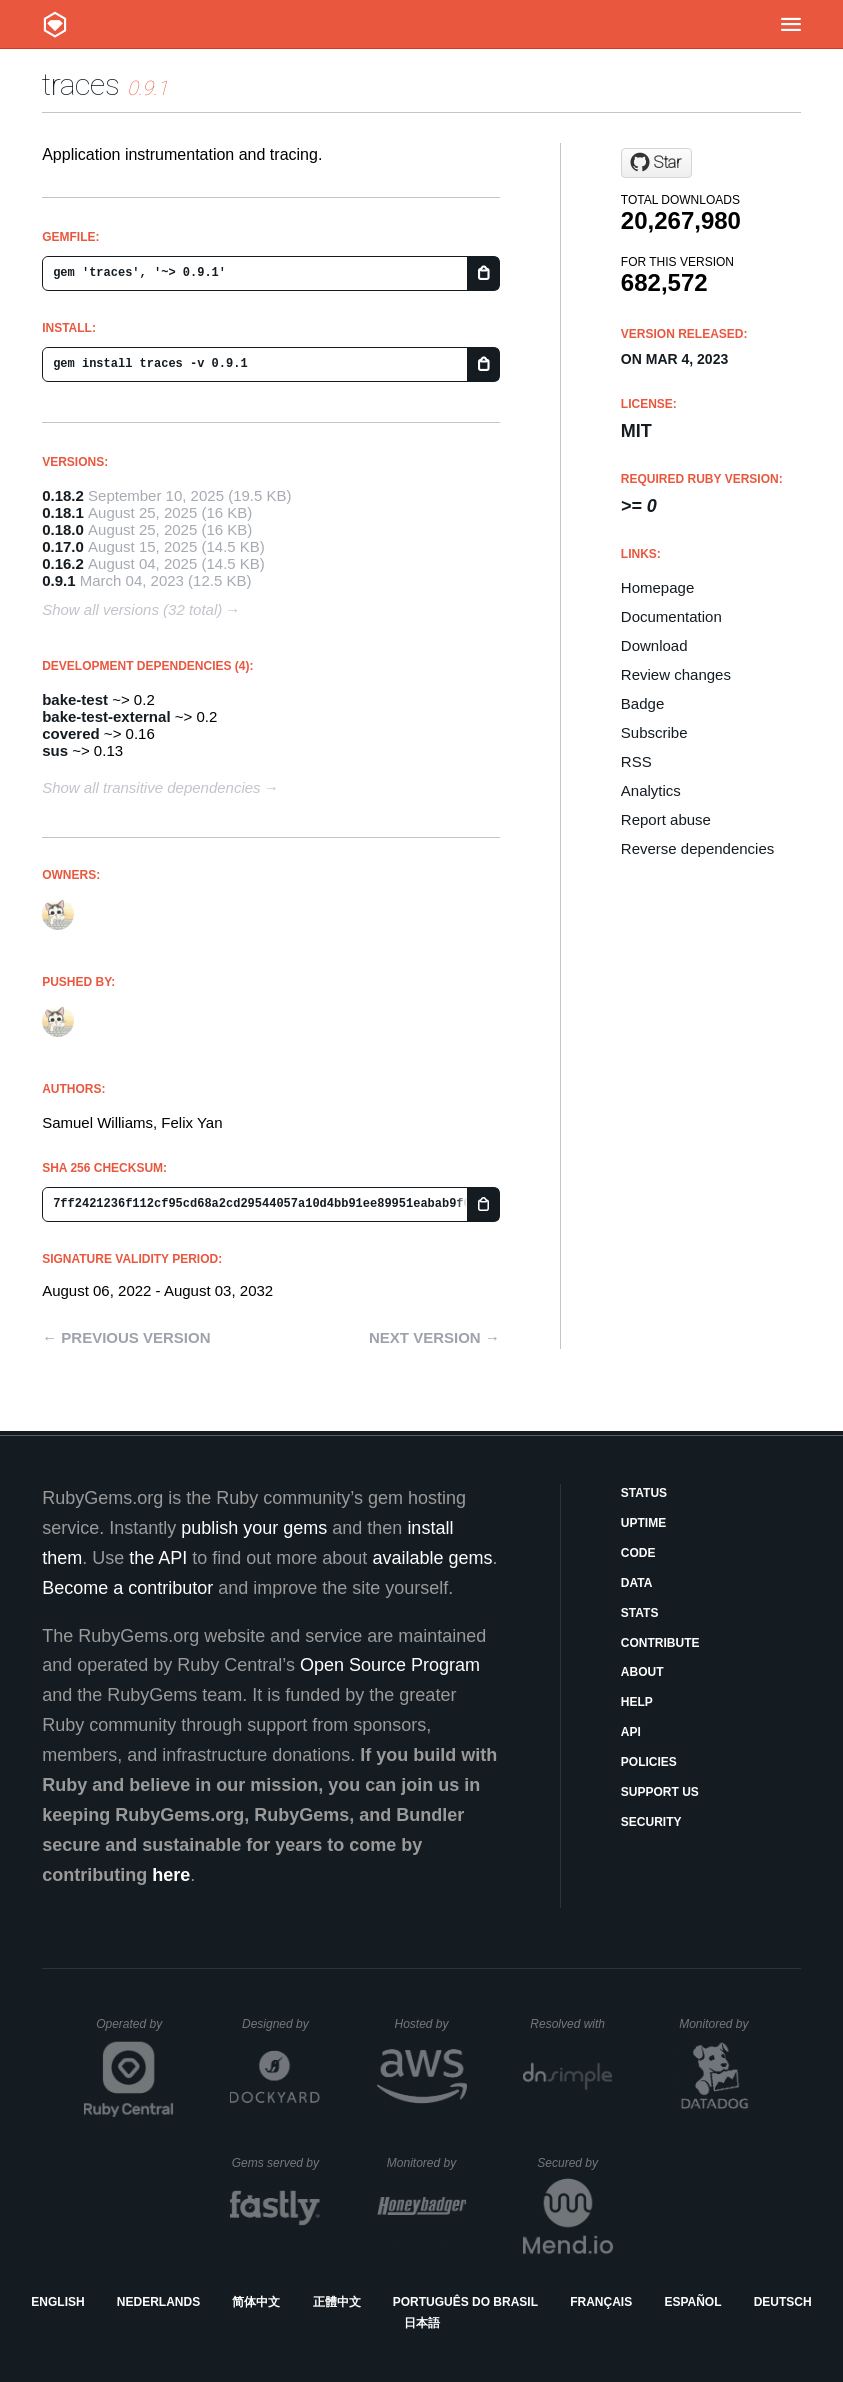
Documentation (671, 616)
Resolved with (571, 2024)
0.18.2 (63, 495)
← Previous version (126, 1337)
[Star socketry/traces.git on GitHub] (656, 163)
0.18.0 (63, 529)
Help (637, 1702)
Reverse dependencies (697, 848)
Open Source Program (390, 1665)
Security (651, 1822)
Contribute (660, 1643)
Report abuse (666, 819)
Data (637, 1583)
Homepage (657, 587)
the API (158, 1558)
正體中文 (337, 2302)
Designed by (281, 2024)
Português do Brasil (465, 2302)
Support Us (660, 1792)
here (171, 1875)
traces (81, 84)
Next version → (434, 1337)
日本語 (422, 2323)
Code (638, 1553)
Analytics (651, 790)
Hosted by (430, 2024)
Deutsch (783, 2302)
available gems (432, 1558)
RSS (636, 761)
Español (692, 2302)
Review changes (676, 674)
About (642, 1672)
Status (644, 1493)
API (631, 1732)
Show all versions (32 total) (132, 609)
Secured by (574, 2163)
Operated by (135, 2031)
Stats (640, 1613)
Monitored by (719, 2024)
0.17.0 (63, 546)
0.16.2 (63, 563)
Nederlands (158, 2302)
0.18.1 (63, 512)
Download (654, 645)
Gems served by (276, 2163)
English (57, 2302)
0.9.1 (58, 580)
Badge (642, 703)
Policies (649, 1762)
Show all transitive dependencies (151, 787)
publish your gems (254, 1528)
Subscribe (654, 732)
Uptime (643, 1523)
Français (601, 2302)
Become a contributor (127, 1588)
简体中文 (256, 2302)
